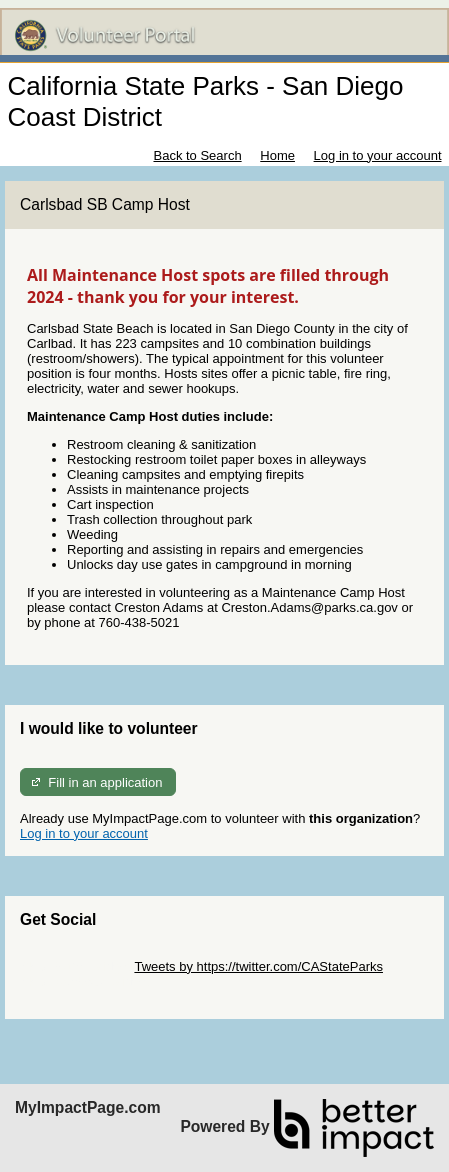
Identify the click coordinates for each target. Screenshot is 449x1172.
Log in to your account (378, 155)
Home (277, 155)
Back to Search (197, 155)
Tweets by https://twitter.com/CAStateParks (258, 966)
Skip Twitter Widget (75, 966)
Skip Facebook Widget (85, 981)
